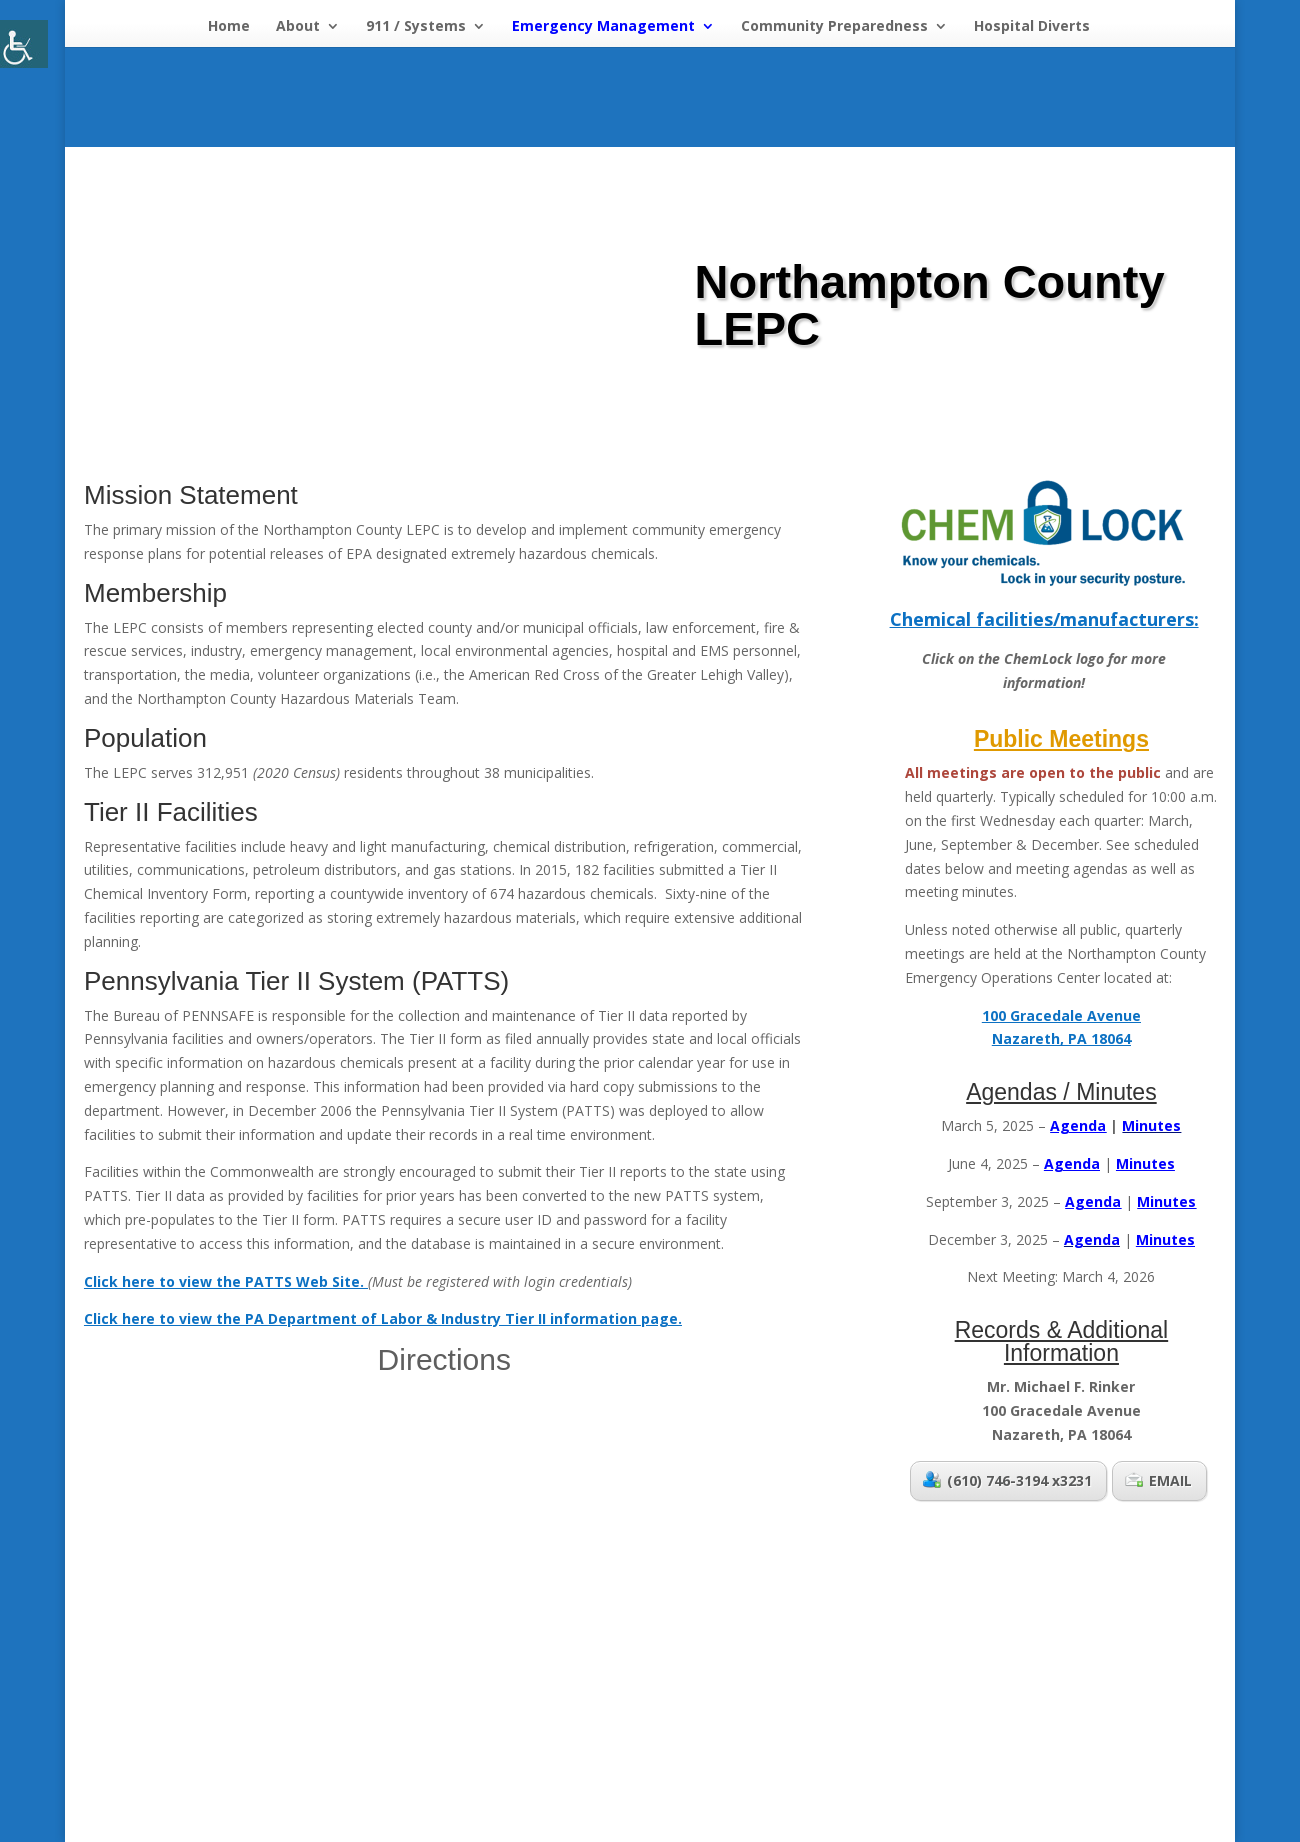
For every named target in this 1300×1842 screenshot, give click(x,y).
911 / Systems (416, 27)
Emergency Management (603, 27)
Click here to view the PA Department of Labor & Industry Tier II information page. (383, 1318)
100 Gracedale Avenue (1061, 1015)
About (298, 27)
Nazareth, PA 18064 (1061, 1038)
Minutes (1166, 1201)
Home (229, 27)
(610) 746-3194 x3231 (1007, 1480)
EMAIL (1158, 1480)
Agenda (1093, 1201)
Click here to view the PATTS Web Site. (226, 1281)
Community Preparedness (834, 27)
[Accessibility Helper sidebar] (24, 44)
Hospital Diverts (1032, 27)
